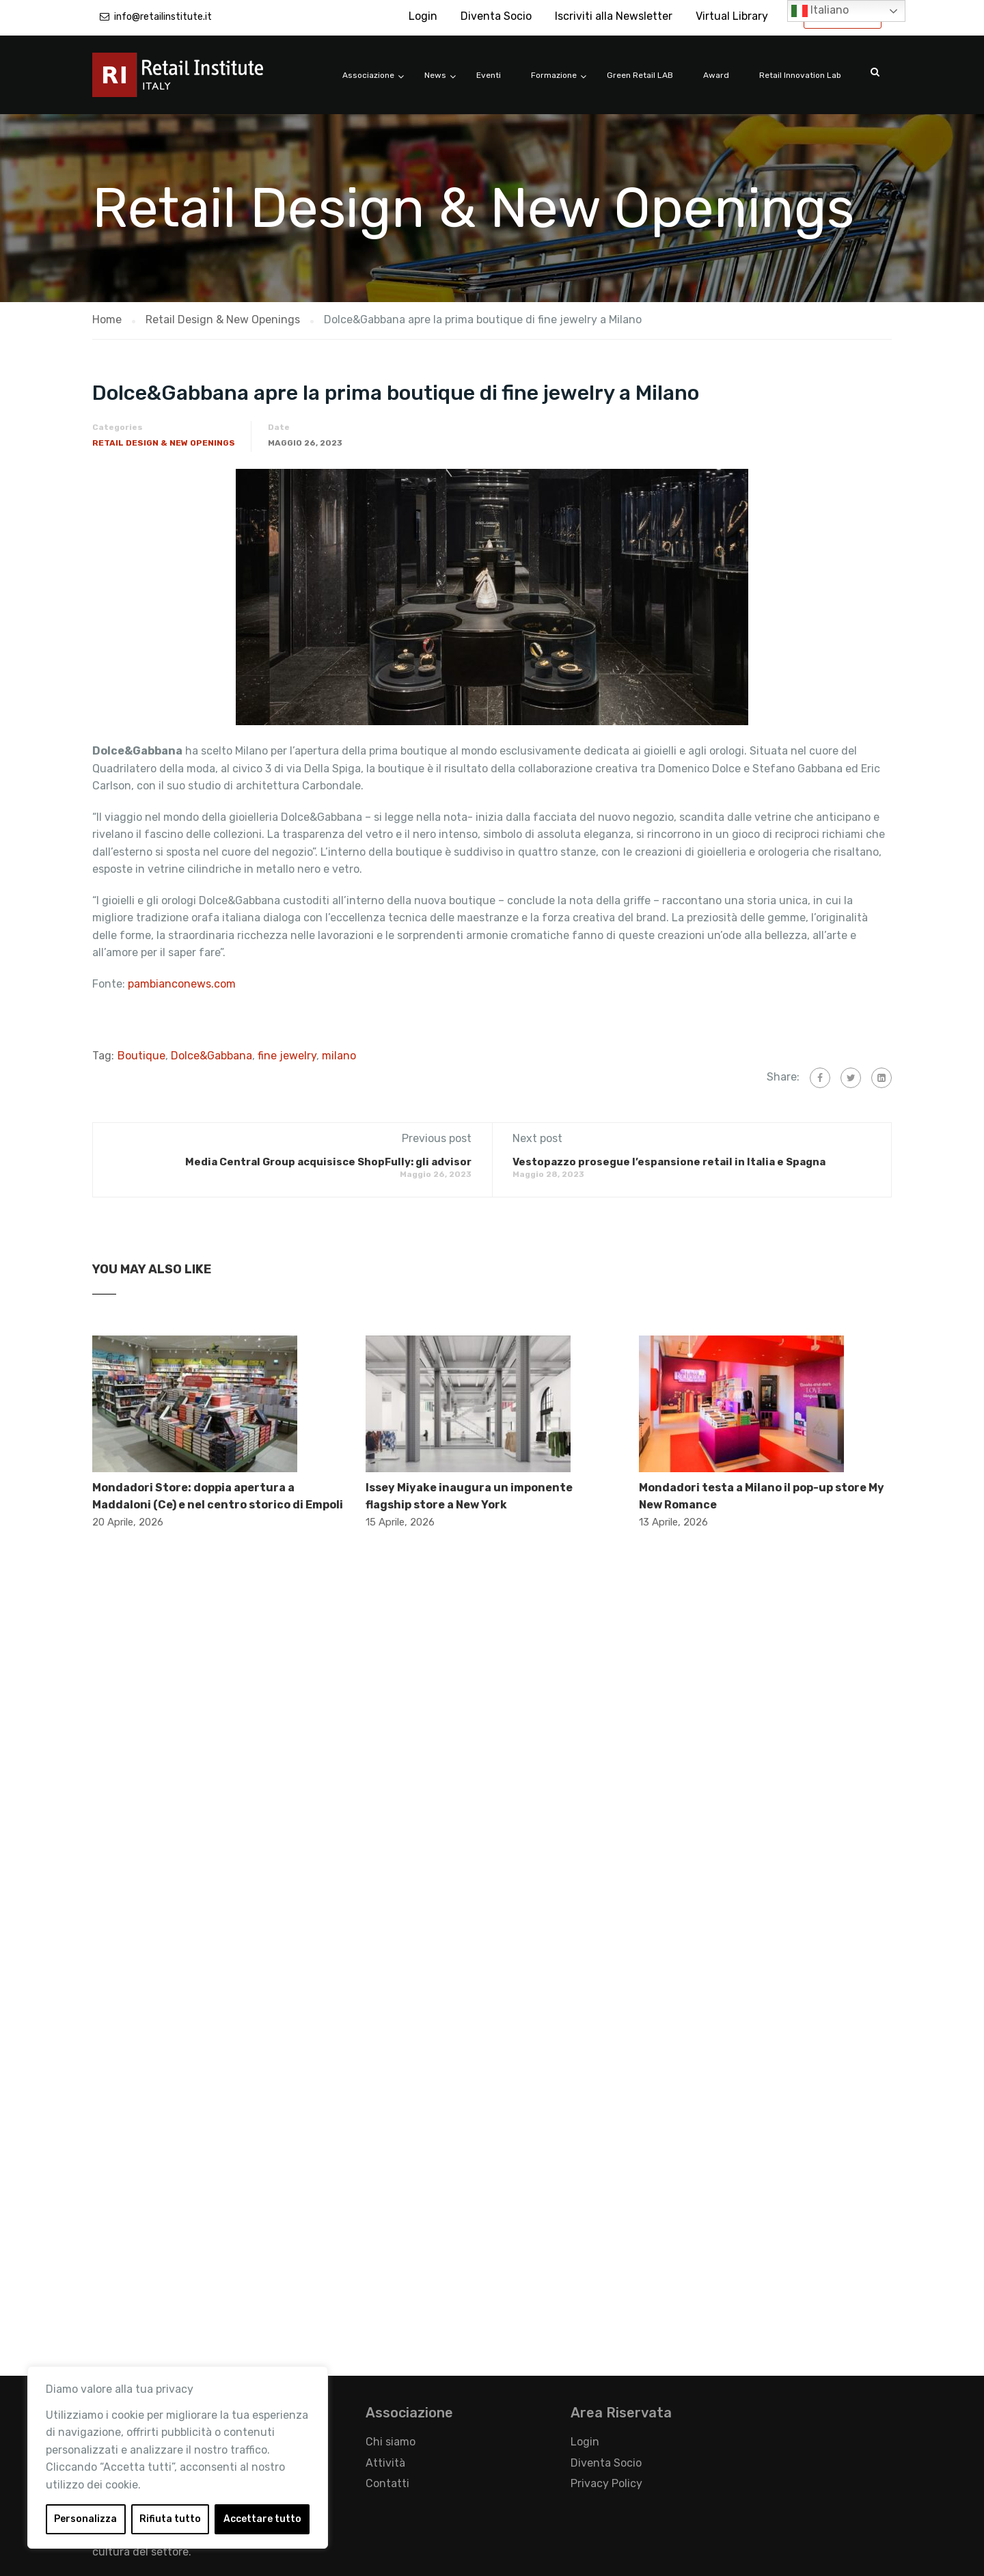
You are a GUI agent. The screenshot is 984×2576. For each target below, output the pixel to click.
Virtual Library (732, 16)
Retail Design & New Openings (163, 443)
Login (423, 16)
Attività (385, 2462)
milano (339, 1055)
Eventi (488, 75)
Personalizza (85, 2519)
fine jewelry (287, 1055)
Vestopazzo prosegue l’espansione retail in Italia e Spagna (668, 1162)
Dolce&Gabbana (211, 1055)
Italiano (820, 11)
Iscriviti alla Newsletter (613, 16)
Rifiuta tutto (170, 2519)
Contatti (387, 2483)
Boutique (141, 1055)
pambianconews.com (183, 983)
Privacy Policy (606, 2483)
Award (716, 75)
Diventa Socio (496, 16)
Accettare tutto (262, 2519)
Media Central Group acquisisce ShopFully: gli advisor (328, 1162)
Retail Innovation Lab (800, 75)
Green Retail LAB (640, 75)
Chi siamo (390, 2441)
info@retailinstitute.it (163, 17)
